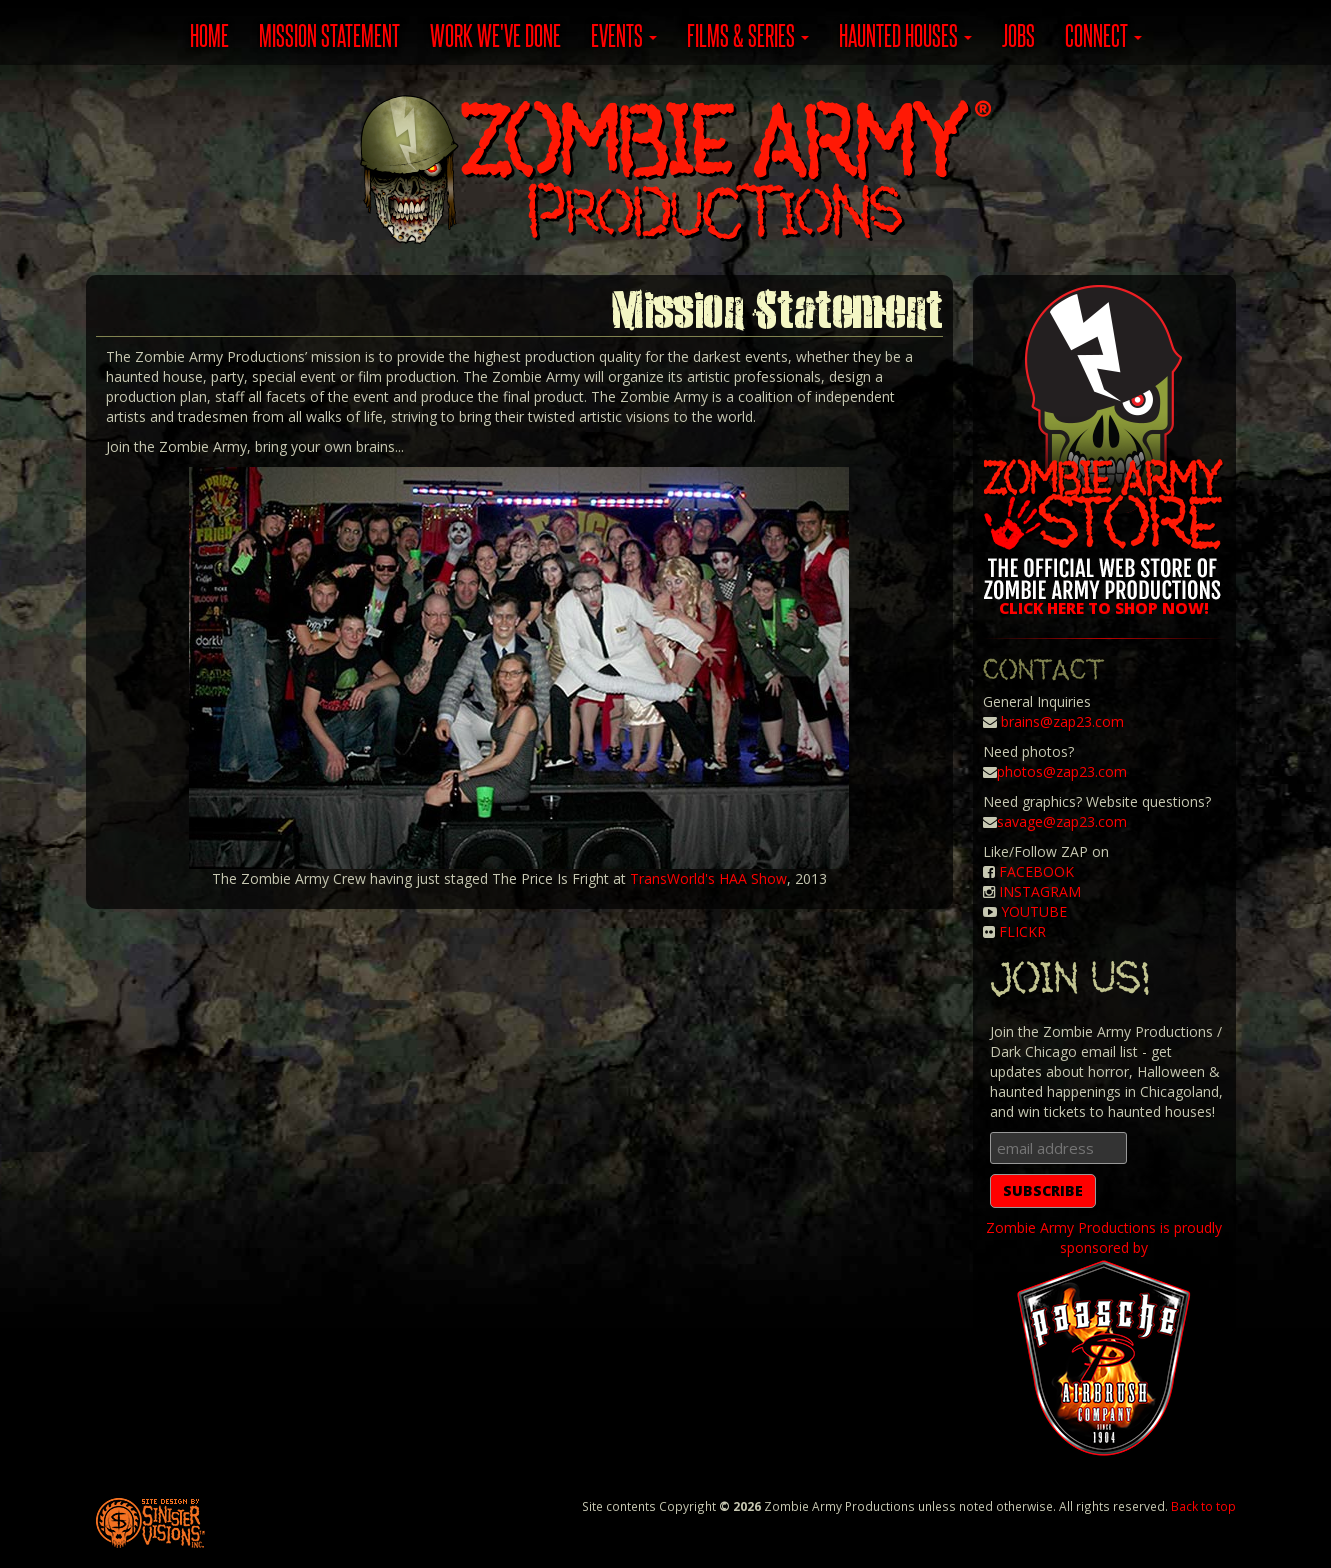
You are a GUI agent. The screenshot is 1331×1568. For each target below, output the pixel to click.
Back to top (1203, 1506)
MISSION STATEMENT (329, 35)
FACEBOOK (1036, 871)
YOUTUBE (1034, 911)
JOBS (1018, 35)
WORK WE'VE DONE (495, 35)
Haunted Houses (905, 35)
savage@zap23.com (1062, 821)
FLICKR (1022, 931)
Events (624, 35)
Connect (1103, 35)
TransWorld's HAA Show (708, 878)
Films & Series (748, 35)
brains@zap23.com (1062, 721)
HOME (209, 35)
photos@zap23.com (1062, 771)
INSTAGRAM (1040, 891)
